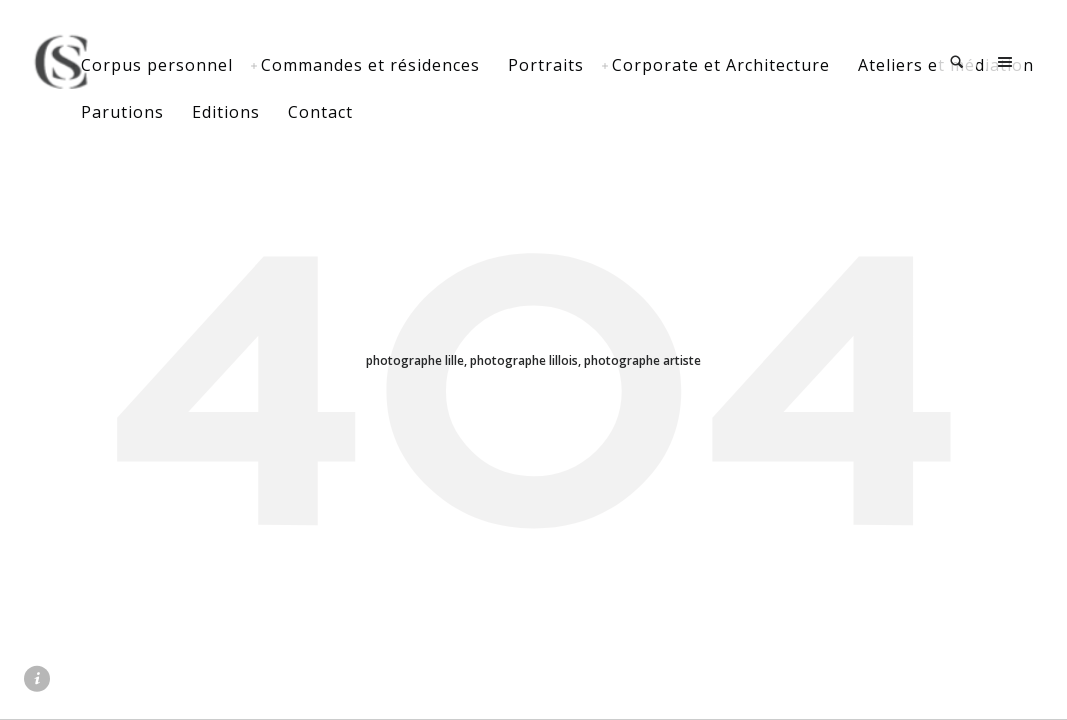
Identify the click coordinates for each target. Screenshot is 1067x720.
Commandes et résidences (436, 65)
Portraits (612, 65)
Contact (590, 112)
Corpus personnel (223, 65)
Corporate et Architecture (787, 65)
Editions (496, 112)
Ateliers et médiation (235, 112)
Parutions (392, 112)
